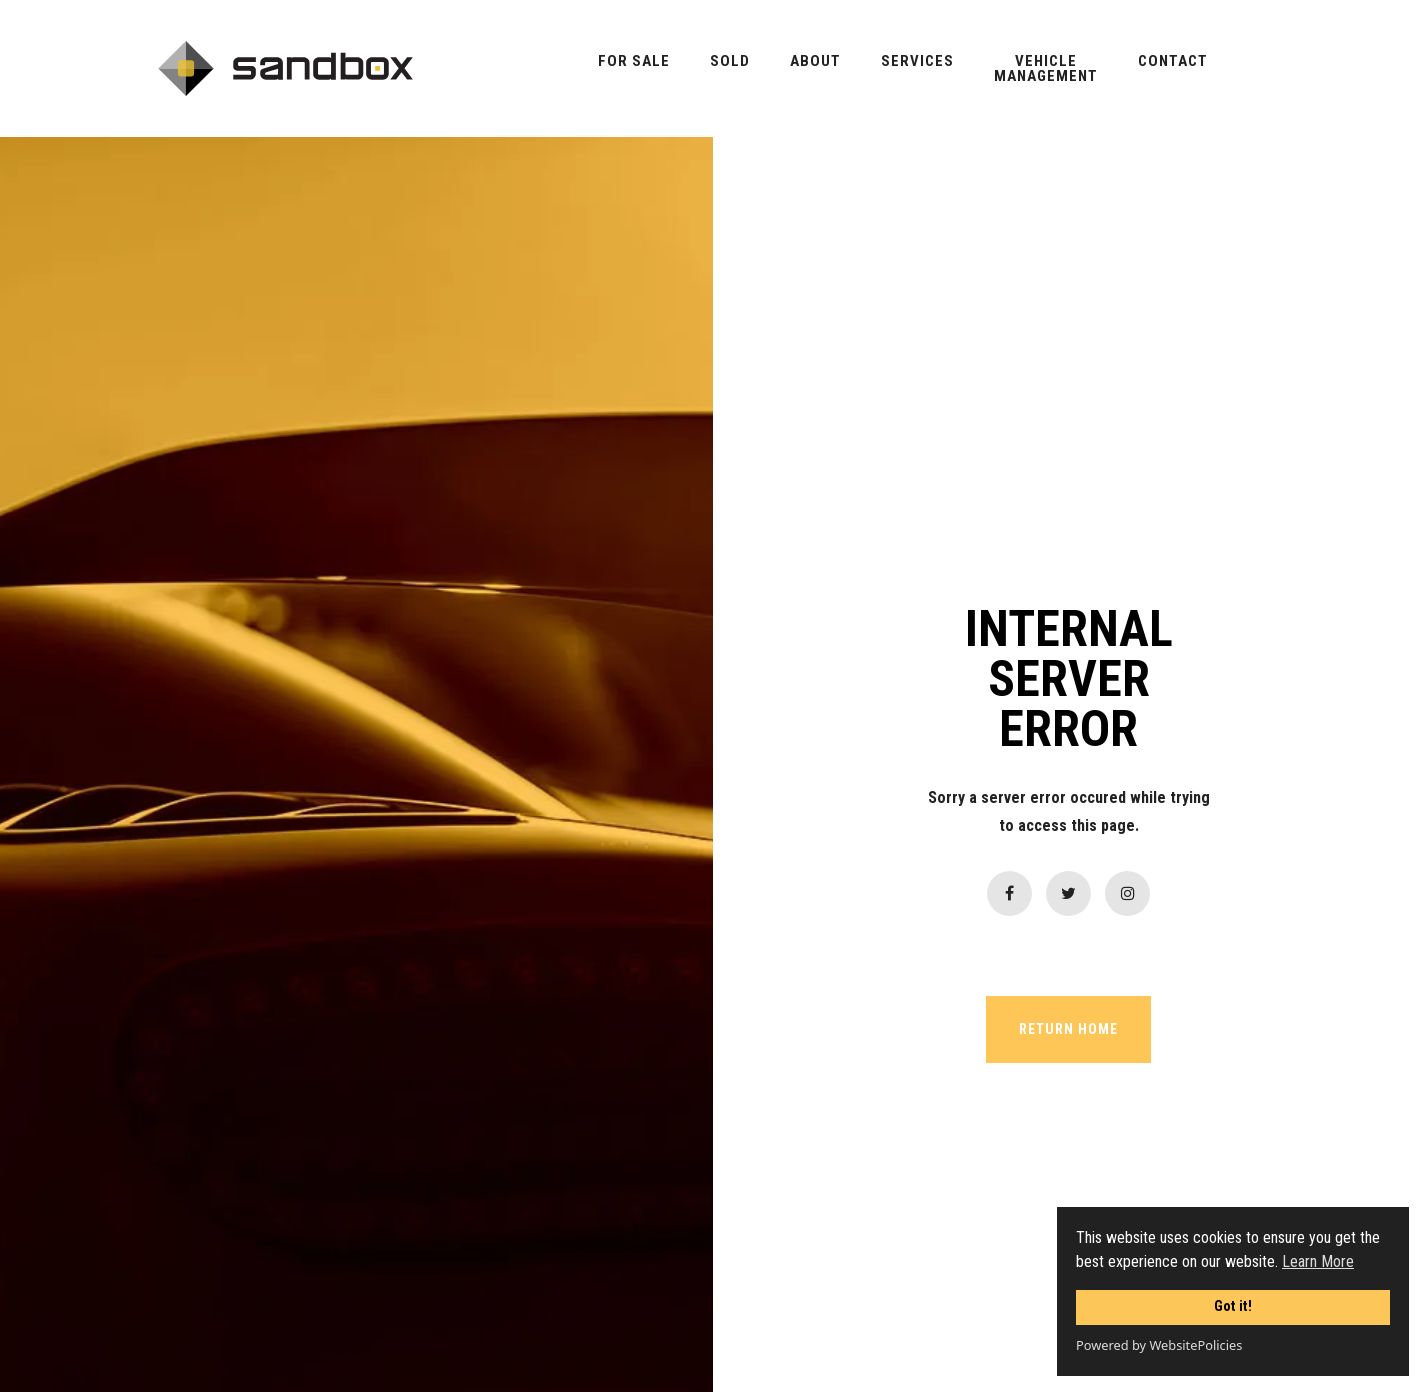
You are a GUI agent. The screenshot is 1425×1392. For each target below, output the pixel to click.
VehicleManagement (1046, 69)
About (815, 61)
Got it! (1233, 1306)
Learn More (1318, 1261)
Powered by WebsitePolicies (1159, 1345)
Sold (730, 61)
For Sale (634, 61)
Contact (1173, 61)
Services (917, 61)
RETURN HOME (1068, 1029)
